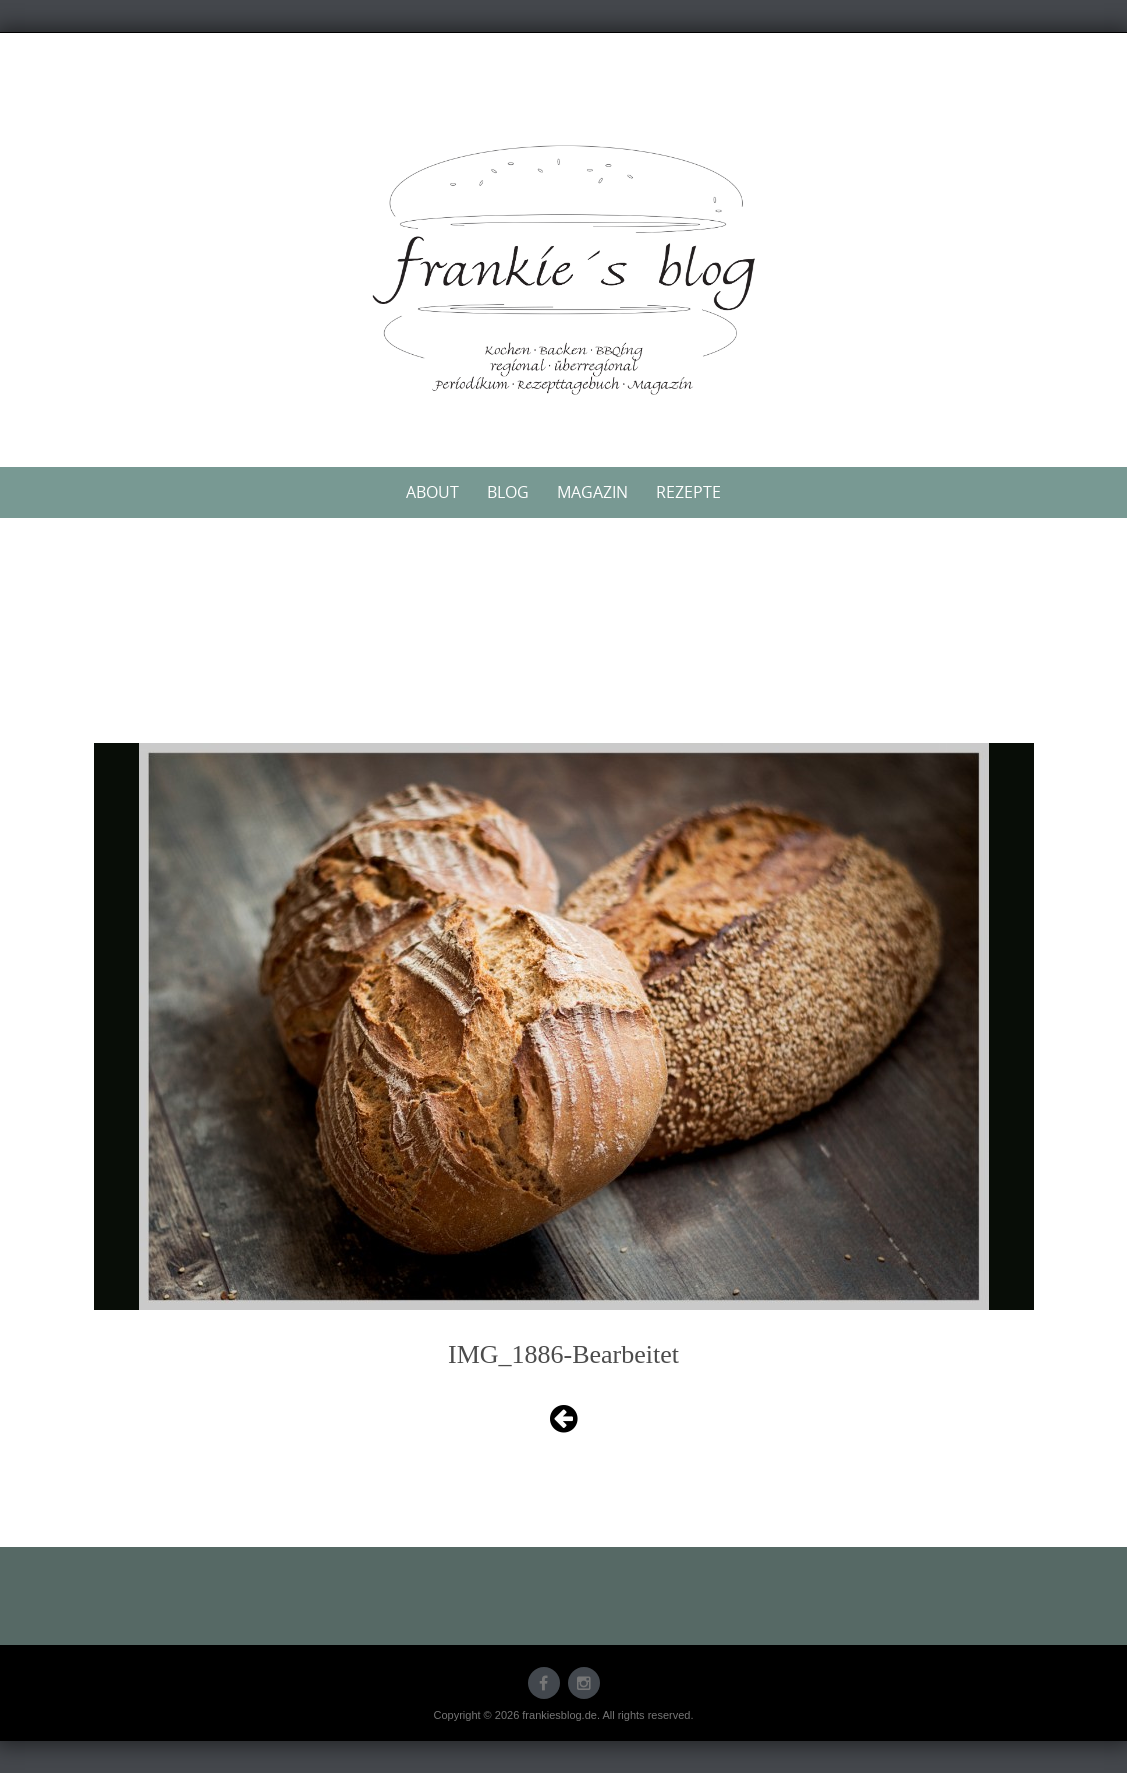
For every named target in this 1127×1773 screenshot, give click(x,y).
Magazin (592, 492)
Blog (508, 492)
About (432, 492)
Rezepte (688, 492)
